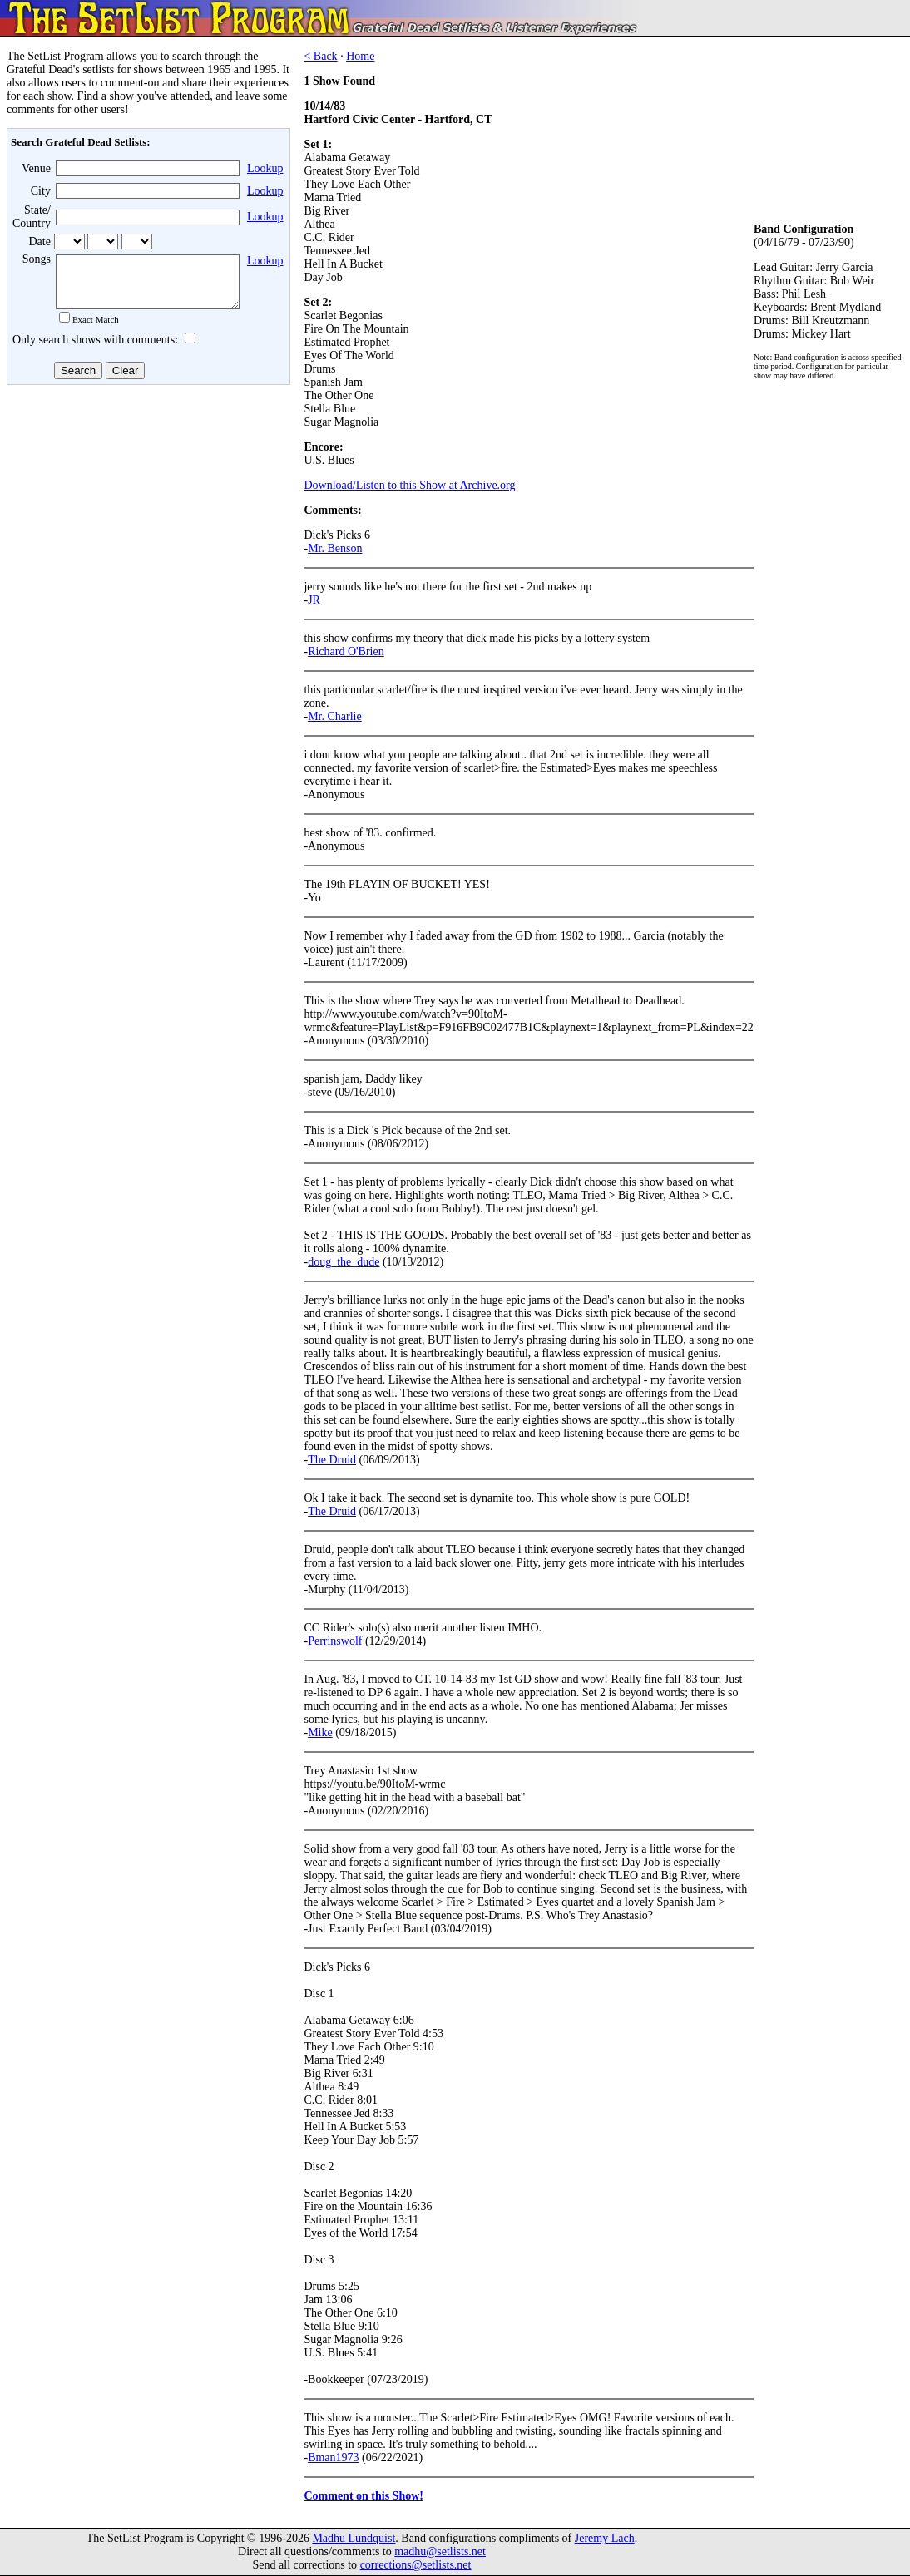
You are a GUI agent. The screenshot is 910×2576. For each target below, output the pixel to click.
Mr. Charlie (335, 716)
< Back (320, 56)
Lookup (265, 168)
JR (314, 600)
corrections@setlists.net (416, 2565)
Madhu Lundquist (353, 2538)
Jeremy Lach (605, 2538)
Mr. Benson (335, 548)
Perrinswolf (335, 1641)
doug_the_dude (343, 1262)
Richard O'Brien (346, 651)
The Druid (332, 1459)
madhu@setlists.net (440, 2551)
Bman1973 (333, 2457)
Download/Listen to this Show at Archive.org (409, 485)
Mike (320, 1732)
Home (360, 56)
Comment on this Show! (363, 2496)
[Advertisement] (146, 523)
